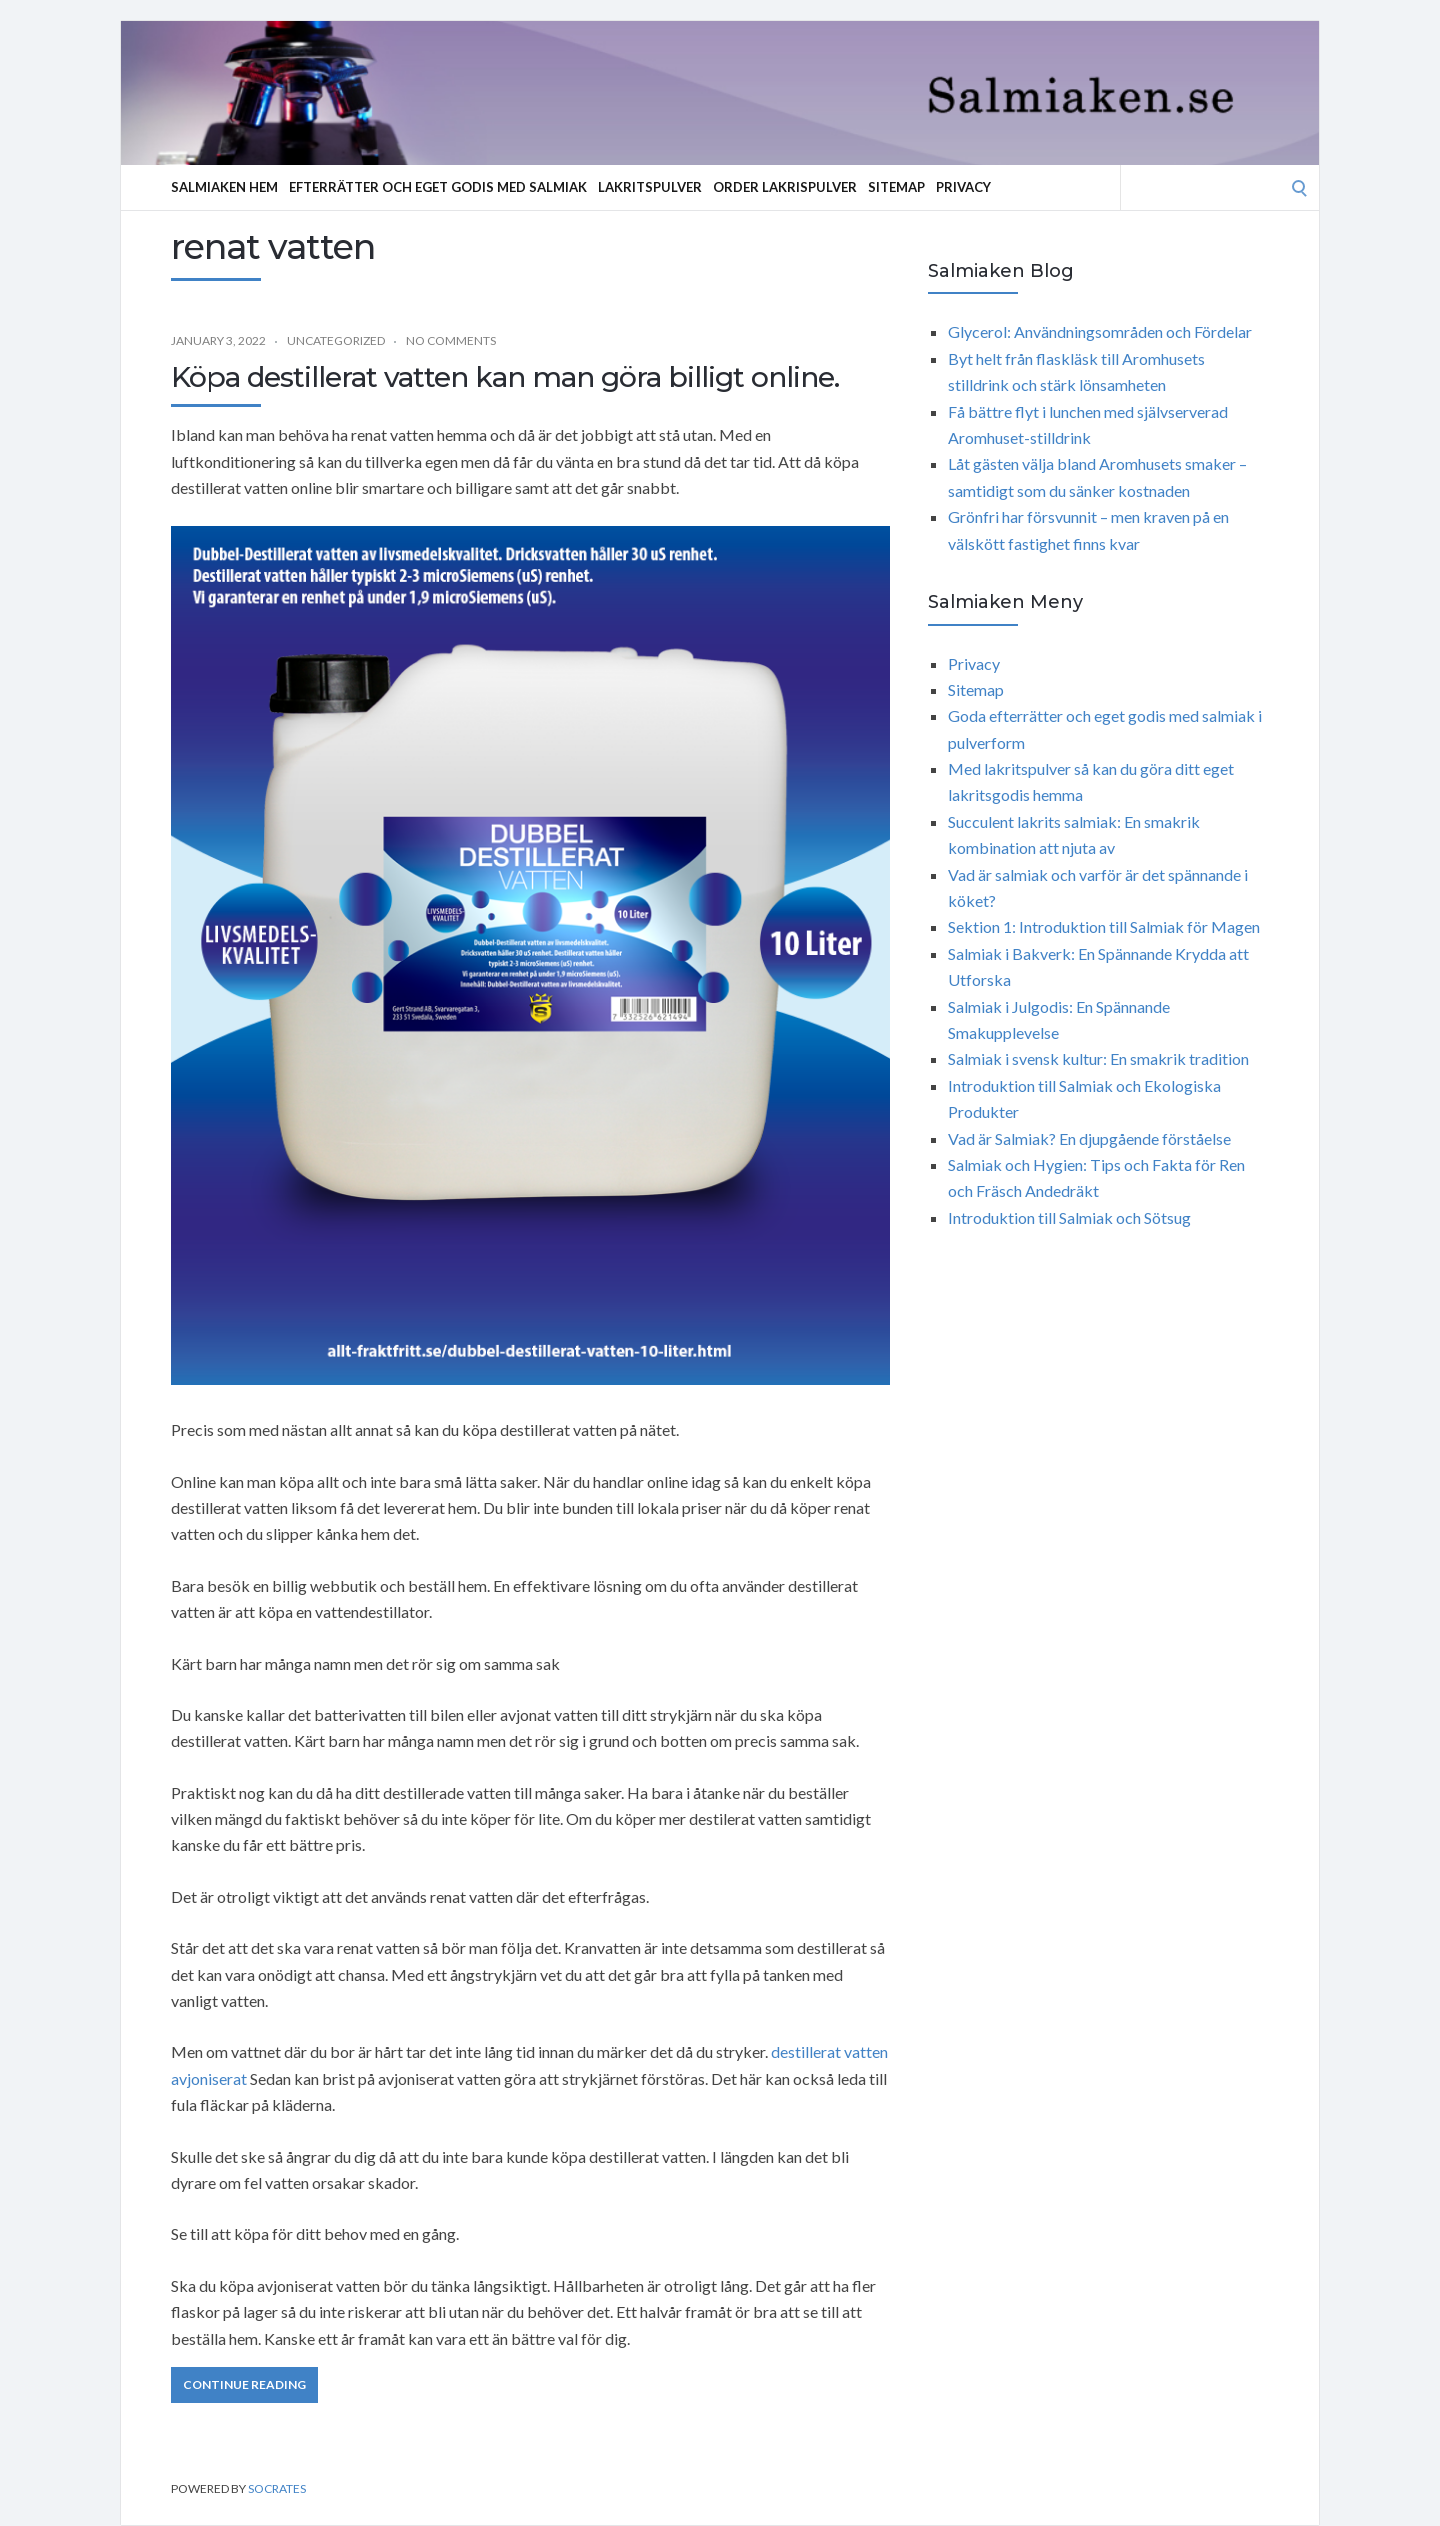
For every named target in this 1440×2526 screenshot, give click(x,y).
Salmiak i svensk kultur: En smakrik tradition (1098, 1058)
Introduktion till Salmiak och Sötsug (1069, 1217)
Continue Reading (244, 2384)
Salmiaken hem (224, 187)
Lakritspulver (650, 187)
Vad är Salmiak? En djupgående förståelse (1089, 1138)
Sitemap (896, 187)
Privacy (963, 187)
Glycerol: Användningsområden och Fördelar (1100, 331)
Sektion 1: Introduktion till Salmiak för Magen (1104, 926)
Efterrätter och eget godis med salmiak (438, 187)
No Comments (451, 340)
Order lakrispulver (785, 187)
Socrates (277, 2488)
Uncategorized (336, 340)
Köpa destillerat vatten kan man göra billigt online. (505, 377)
